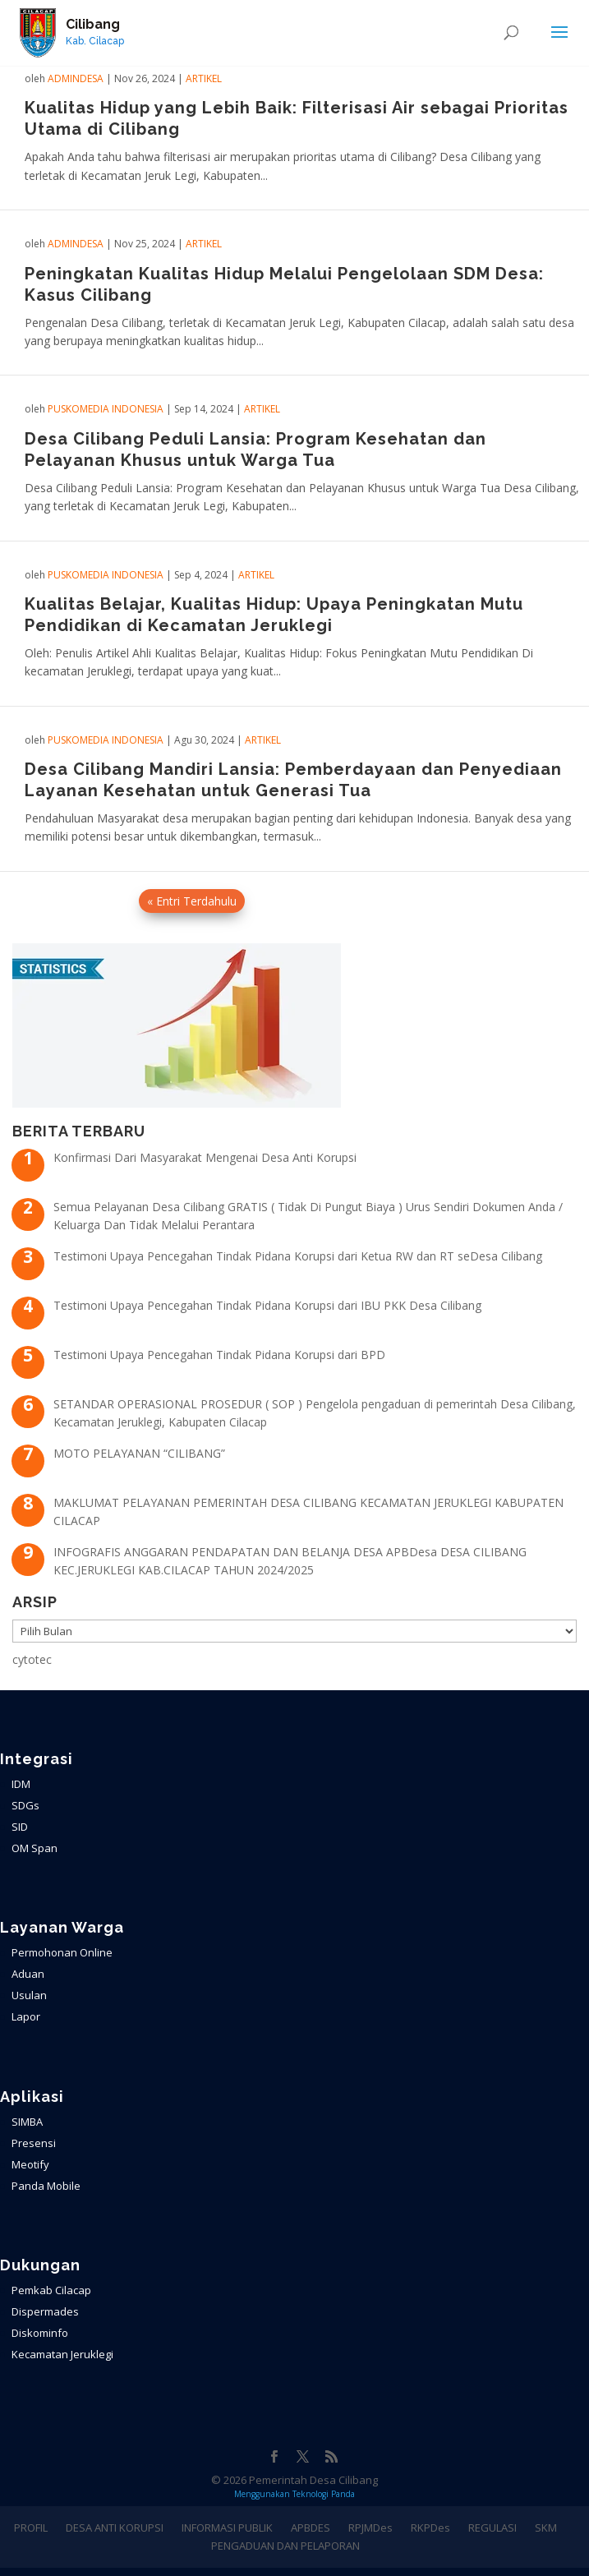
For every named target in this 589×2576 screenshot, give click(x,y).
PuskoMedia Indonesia (105, 409)
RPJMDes (370, 2527)
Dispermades (45, 2311)
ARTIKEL (204, 78)
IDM (21, 1783)
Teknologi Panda (323, 2494)
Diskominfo (40, 2332)
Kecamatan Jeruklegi (62, 2354)
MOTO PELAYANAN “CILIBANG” (139, 1453)
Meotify (30, 2164)
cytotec (32, 1659)
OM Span (35, 1848)
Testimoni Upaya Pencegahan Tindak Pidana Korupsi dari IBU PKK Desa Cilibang (267, 1305)
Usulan (29, 1995)
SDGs (25, 1805)
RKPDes (430, 2527)
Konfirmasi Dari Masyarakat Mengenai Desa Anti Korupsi (205, 1157)
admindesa (76, 78)
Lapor (26, 2016)
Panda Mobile (46, 2185)
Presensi (34, 2143)
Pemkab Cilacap (51, 2290)
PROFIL (31, 2527)
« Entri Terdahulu (192, 901)
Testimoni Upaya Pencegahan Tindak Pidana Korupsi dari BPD (219, 1354)
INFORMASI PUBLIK (227, 2527)
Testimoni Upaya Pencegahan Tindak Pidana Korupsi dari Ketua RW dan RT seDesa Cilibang (297, 1256)
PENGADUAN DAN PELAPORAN (285, 2545)
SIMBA (27, 2121)
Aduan (28, 1973)
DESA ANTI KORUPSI (114, 2527)
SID (20, 1826)
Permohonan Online (62, 1952)
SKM (546, 2527)
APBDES (310, 2527)
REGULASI (492, 2527)
